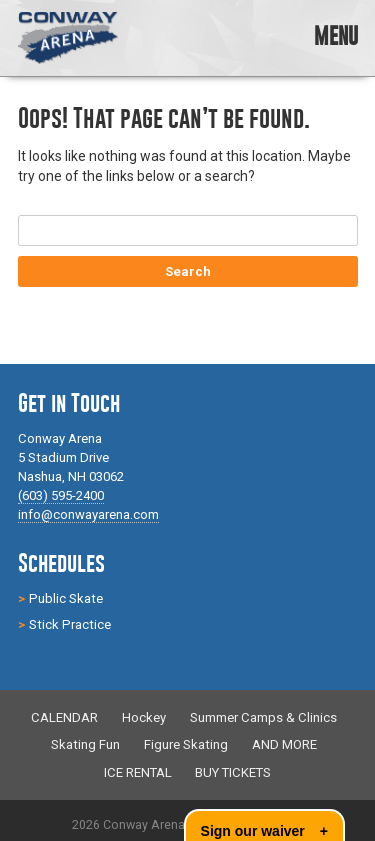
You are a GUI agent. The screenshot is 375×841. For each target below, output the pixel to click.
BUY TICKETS (233, 772)
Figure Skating (186, 745)
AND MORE (284, 745)
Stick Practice (70, 624)
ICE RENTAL (138, 772)
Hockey (144, 717)
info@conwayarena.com (88, 514)
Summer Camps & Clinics (263, 717)
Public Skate (66, 598)
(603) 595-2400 (61, 495)
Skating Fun (85, 745)
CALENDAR (64, 717)
